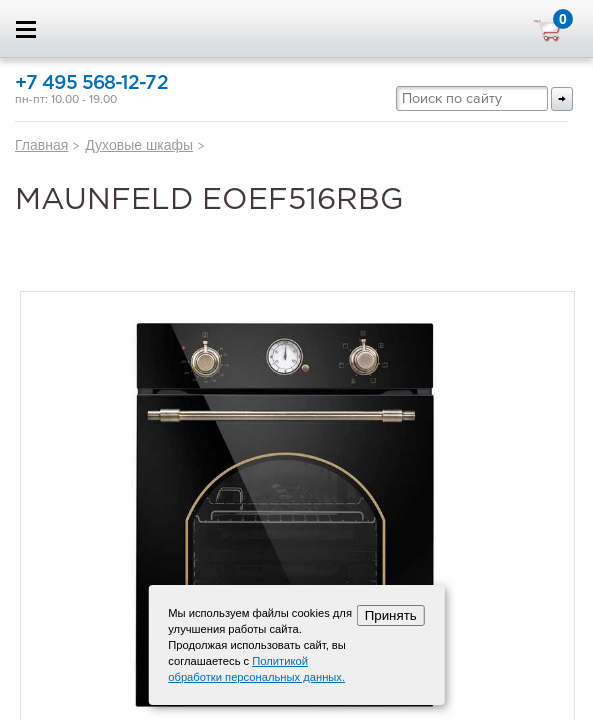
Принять (391, 615)
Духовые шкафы (139, 145)
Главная (41, 145)
